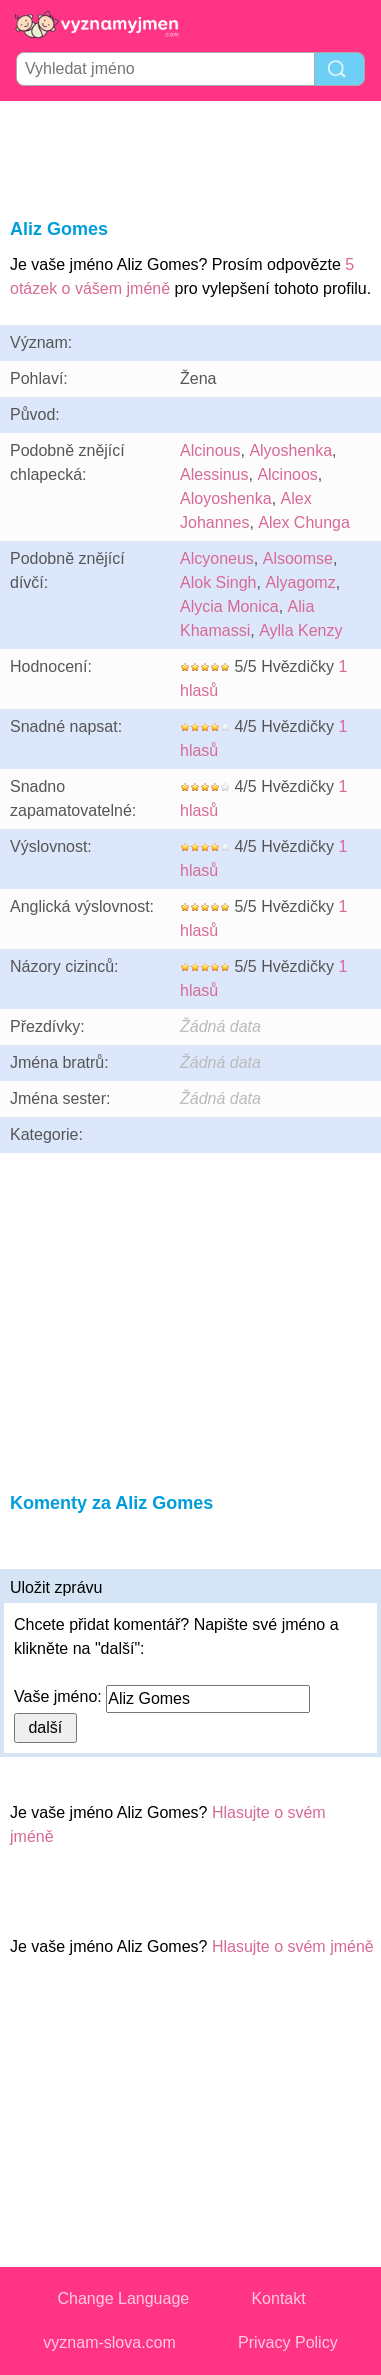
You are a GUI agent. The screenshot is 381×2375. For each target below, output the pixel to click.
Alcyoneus (217, 558)
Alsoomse (298, 558)
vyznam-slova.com (109, 2342)
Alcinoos (287, 474)
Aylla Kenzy (300, 630)
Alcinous (210, 450)
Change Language (124, 2298)
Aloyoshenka (226, 498)
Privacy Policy (288, 2342)
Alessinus (214, 474)
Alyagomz (300, 582)
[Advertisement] (191, 156)
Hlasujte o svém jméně (293, 1946)
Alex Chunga (304, 522)
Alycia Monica (229, 606)
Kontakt (278, 2298)
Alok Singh (218, 582)
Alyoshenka (290, 450)
